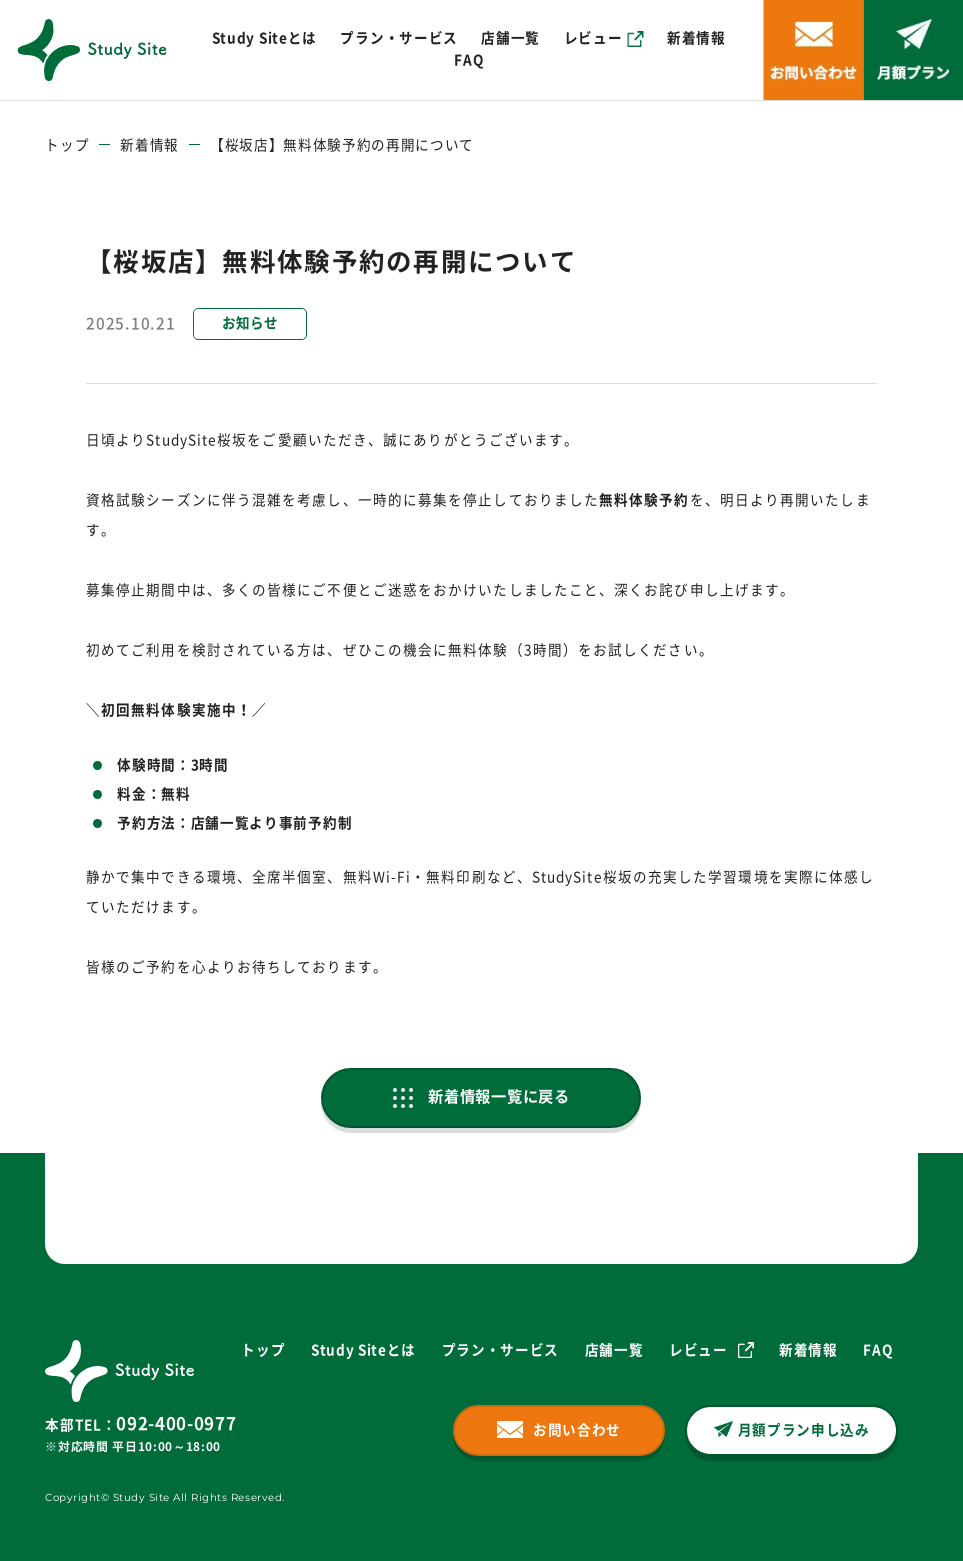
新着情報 (696, 38)
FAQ (468, 60)
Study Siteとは (264, 38)
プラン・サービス (398, 38)
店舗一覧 (510, 38)
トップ (67, 145)
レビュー (593, 38)
